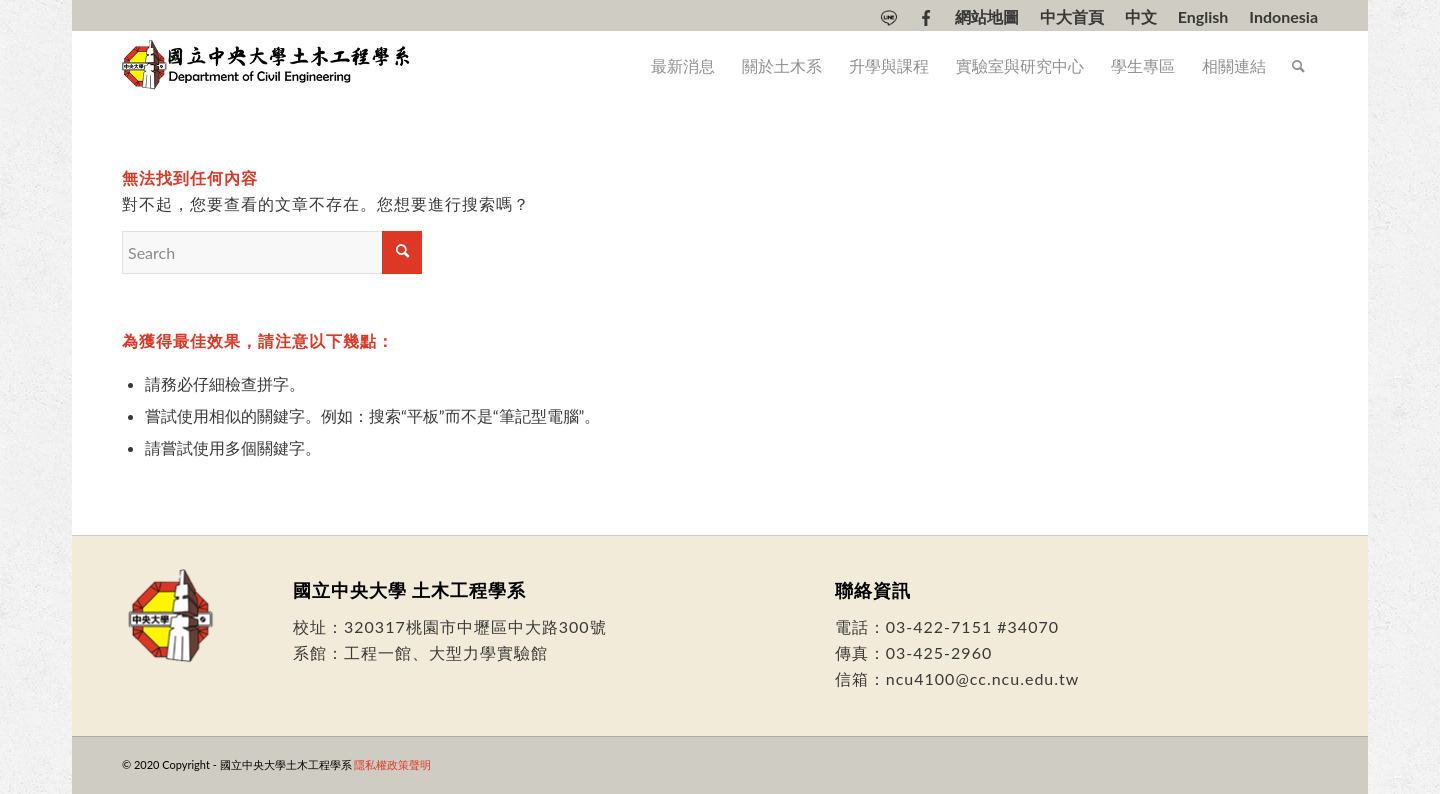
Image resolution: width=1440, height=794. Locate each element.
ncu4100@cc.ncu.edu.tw (983, 678)
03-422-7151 (939, 626)
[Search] (1298, 66)
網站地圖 (987, 17)
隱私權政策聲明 (392, 764)
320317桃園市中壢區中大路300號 (475, 626)
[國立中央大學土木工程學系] (268, 66)
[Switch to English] (1203, 17)
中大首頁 (1072, 17)
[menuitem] (889, 18)
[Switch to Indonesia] (1283, 17)
